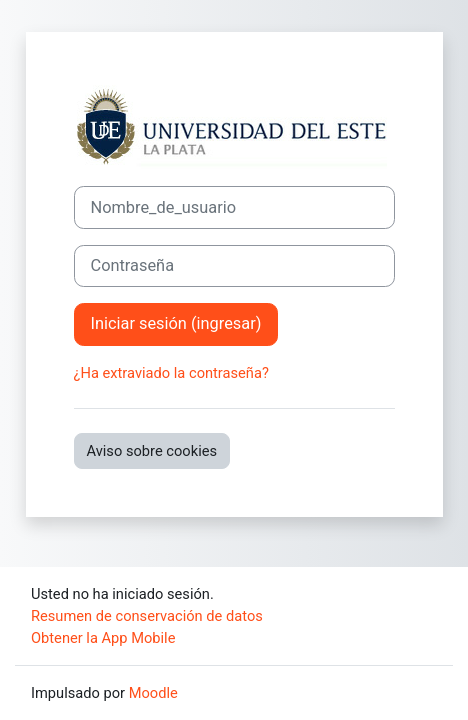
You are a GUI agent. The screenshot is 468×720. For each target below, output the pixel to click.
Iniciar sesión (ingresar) (176, 323)
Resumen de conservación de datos (147, 616)
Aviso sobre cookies (152, 451)
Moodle (153, 693)
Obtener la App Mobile (103, 638)
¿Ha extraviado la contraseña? (171, 373)
